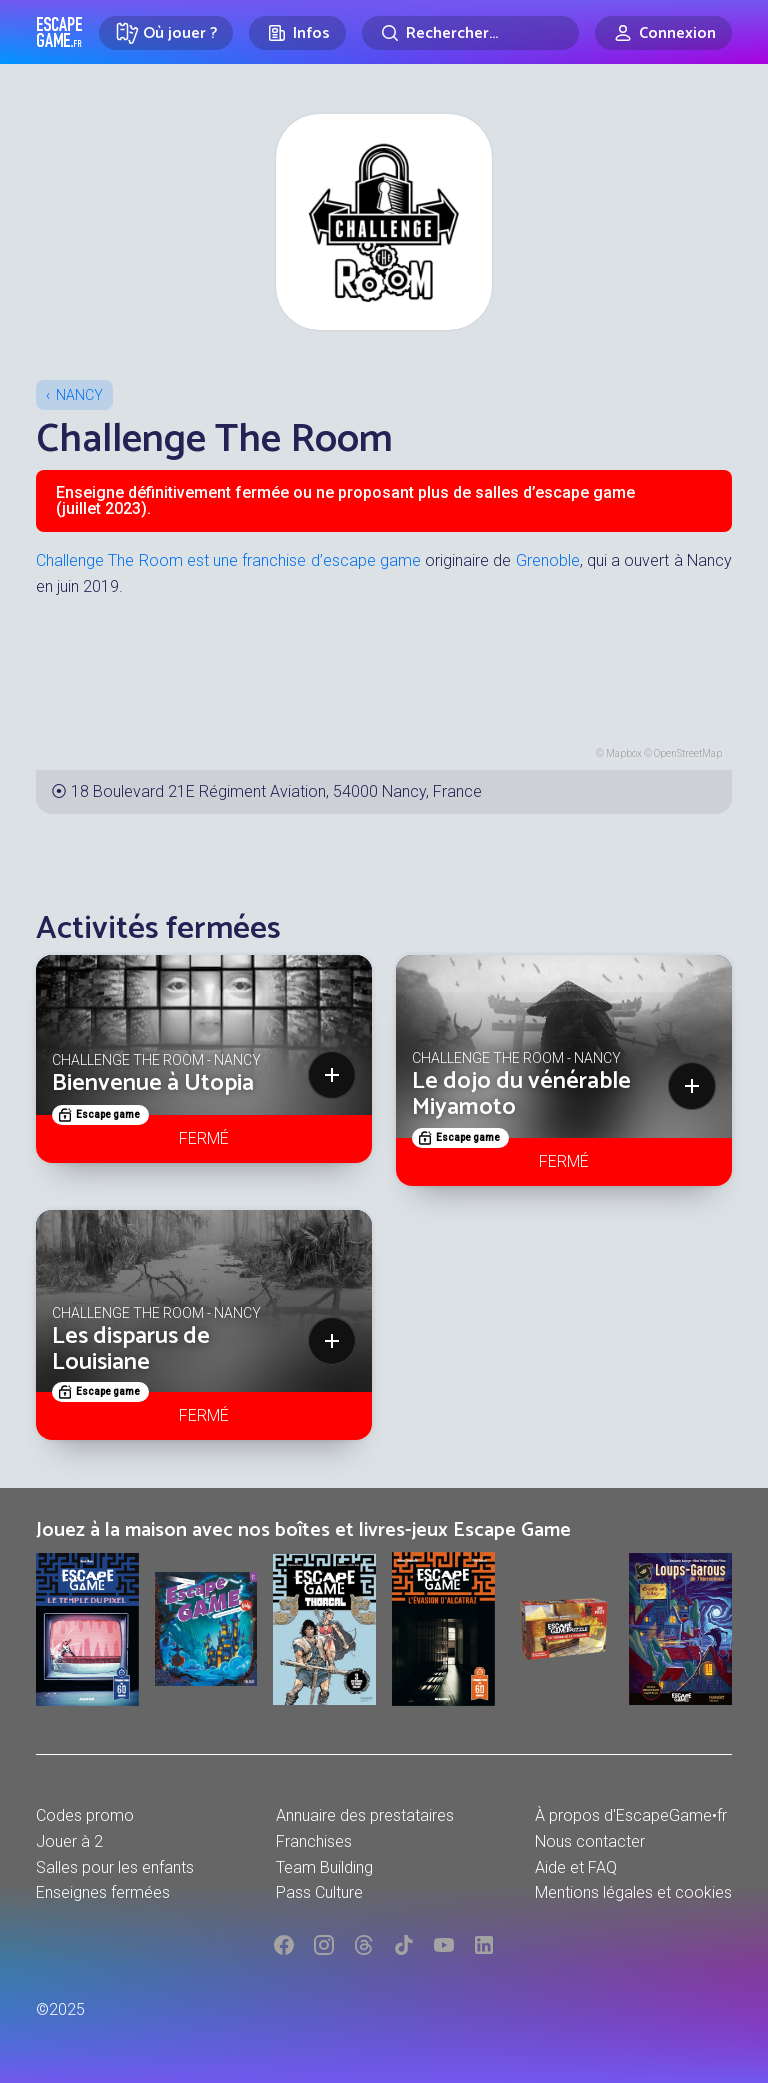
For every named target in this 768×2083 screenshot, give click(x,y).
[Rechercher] (470, 33)
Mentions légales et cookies (633, 1892)
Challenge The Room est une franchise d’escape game (228, 560)
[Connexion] (663, 33)
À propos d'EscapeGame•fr (631, 1815)
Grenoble (548, 560)
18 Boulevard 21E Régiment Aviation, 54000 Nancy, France (276, 791)
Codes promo (85, 1815)
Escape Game (59, 32)
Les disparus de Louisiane (131, 1349)
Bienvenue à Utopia (153, 1083)
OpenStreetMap (688, 753)
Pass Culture (319, 1892)
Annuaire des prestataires (365, 1815)
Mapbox (624, 753)
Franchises (314, 1841)
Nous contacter (590, 1841)
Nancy (79, 395)
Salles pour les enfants (115, 1867)
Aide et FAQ (576, 1867)
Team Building (324, 1867)
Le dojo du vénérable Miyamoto (521, 1094)
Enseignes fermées (103, 1892)
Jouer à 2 (69, 1841)
